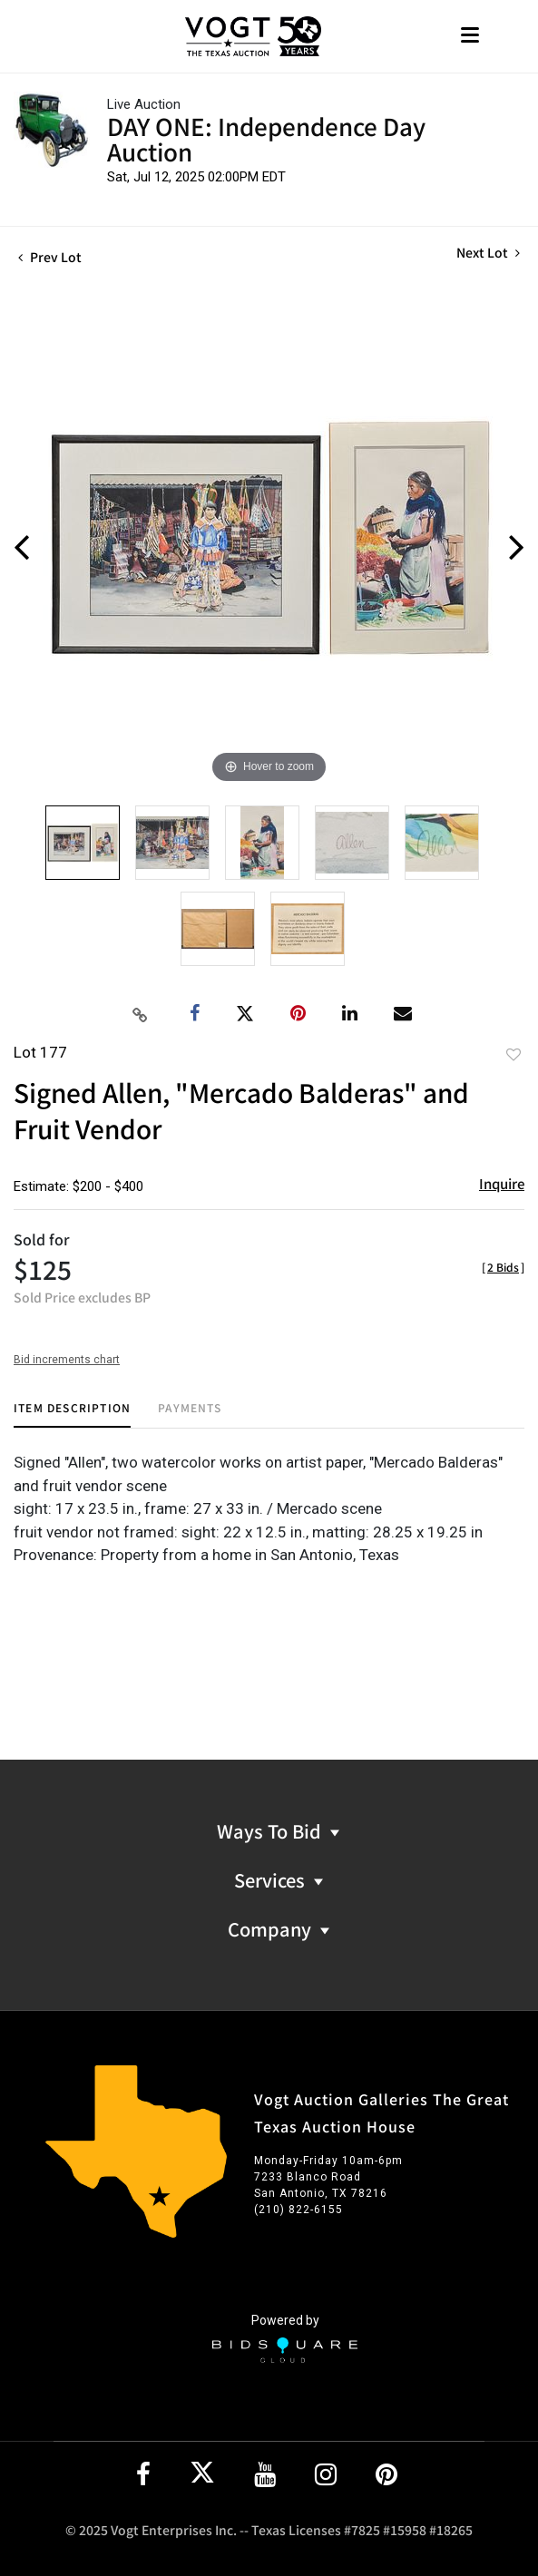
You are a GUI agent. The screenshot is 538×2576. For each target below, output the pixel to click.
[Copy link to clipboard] (140, 1014)
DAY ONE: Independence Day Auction (266, 138)
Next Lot (488, 252)
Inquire (501, 1183)
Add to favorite (513, 1054)
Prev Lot (50, 257)
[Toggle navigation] (470, 36)
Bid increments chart (67, 1359)
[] (503, 1266)
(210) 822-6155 (298, 2209)
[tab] (72, 1414)
